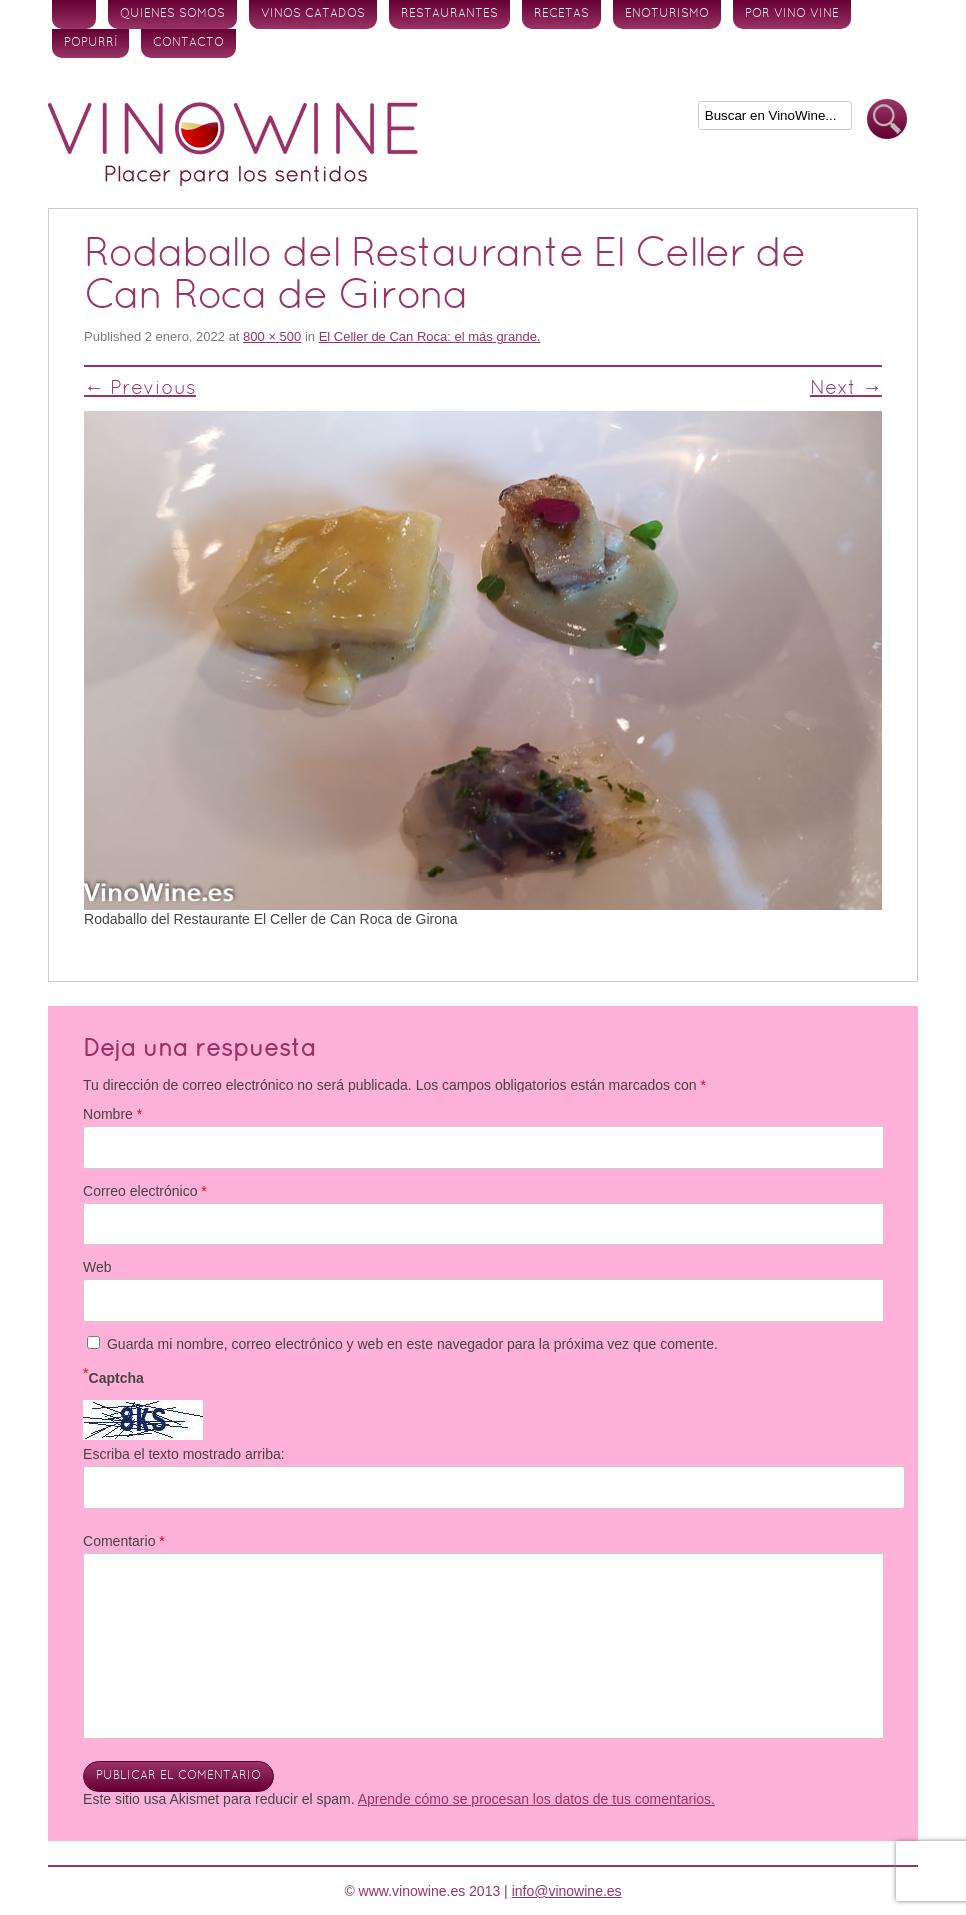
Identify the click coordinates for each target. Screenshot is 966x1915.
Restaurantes (449, 14)
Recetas (561, 14)
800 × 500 (272, 336)
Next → (846, 389)
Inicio (74, 14)
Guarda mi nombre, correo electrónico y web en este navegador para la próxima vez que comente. (412, 1344)
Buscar (887, 119)
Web (97, 1267)
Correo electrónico (145, 1191)
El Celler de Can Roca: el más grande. (430, 336)
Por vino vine (792, 14)
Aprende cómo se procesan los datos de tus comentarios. (536, 1799)
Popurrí (90, 43)
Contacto (188, 43)
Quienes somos (172, 14)
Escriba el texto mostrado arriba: (184, 1454)
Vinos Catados (313, 14)
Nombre (112, 1114)
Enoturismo (667, 14)
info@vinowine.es (567, 1891)
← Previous (140, 389)
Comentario (124, 1541)
